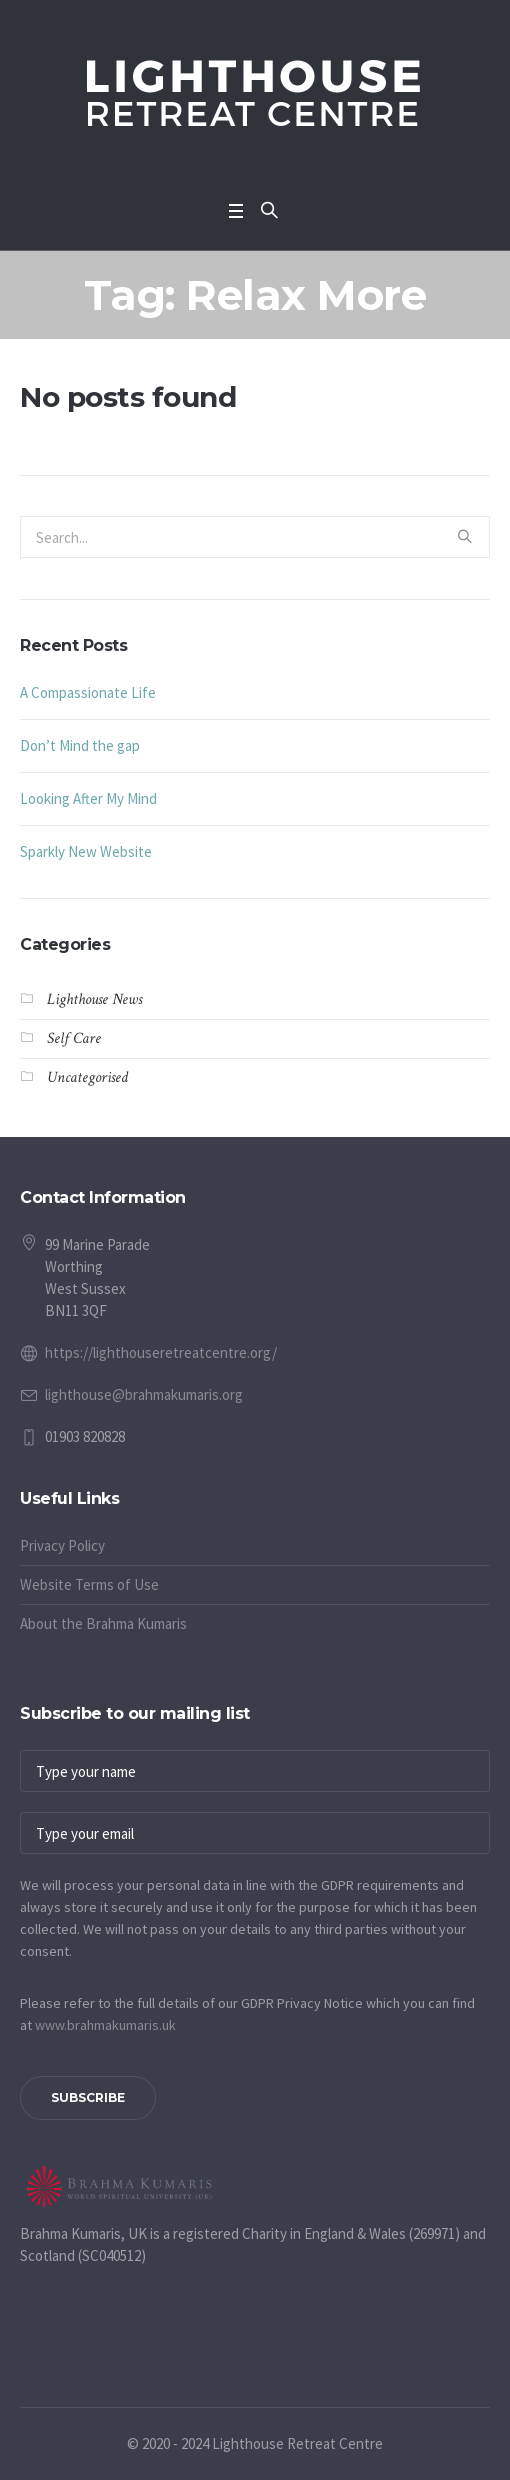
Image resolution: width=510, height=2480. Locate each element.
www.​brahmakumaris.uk (105, 2025)
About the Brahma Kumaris (103, 1623)
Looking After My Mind (88, 798)
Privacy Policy (62, 1545)
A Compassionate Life (88, 692)
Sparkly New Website (86, 851)
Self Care (74, 1038)
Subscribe (88, 2097)
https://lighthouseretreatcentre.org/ (161, 1352)
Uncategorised (87, 1077)
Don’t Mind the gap (80, 745)
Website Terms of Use (89, 1584)
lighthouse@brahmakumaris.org (144, 1394)
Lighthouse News (94, 999)
